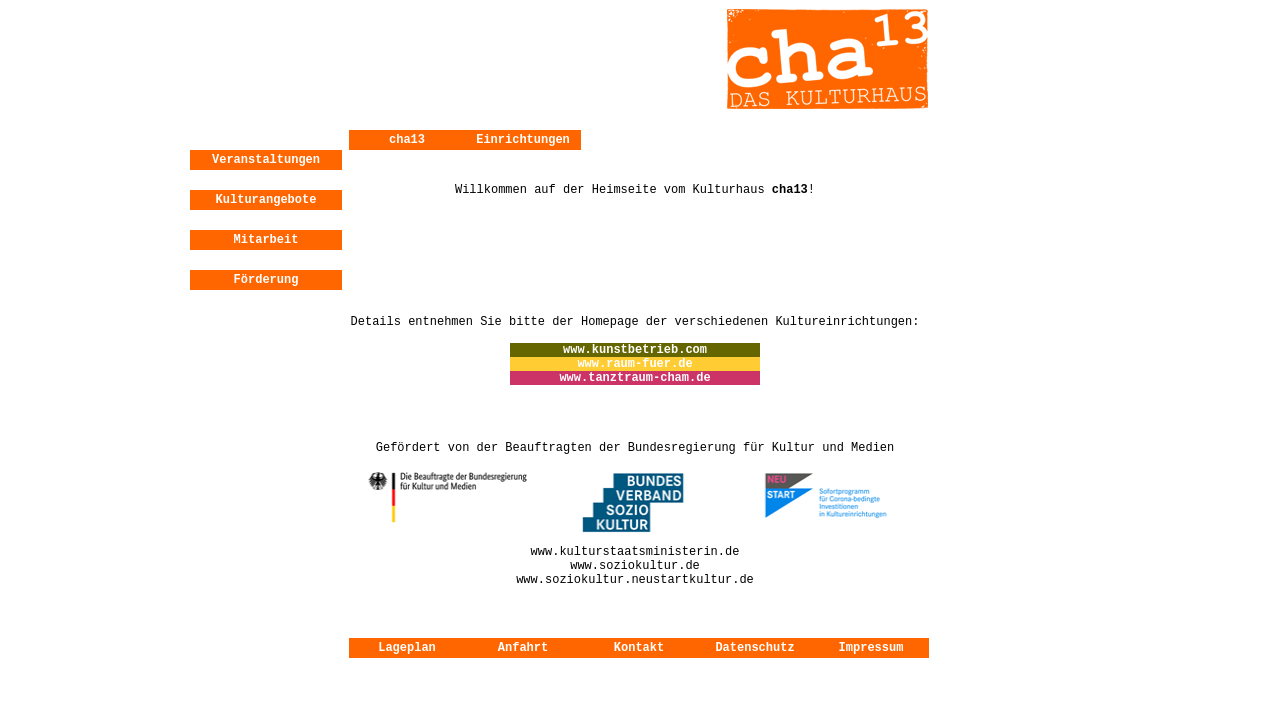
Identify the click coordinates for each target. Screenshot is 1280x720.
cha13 (407, 140)
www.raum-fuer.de (634, 364)
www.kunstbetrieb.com (635, 350)
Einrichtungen (523, 140)
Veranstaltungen (266, 160)
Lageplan (407, 648)
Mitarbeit (266, 240)
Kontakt (639, 648)
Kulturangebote (266, 200)
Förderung (266, 280)
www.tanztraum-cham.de (634, 378)
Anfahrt (523, 648)
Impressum (871, 648)
